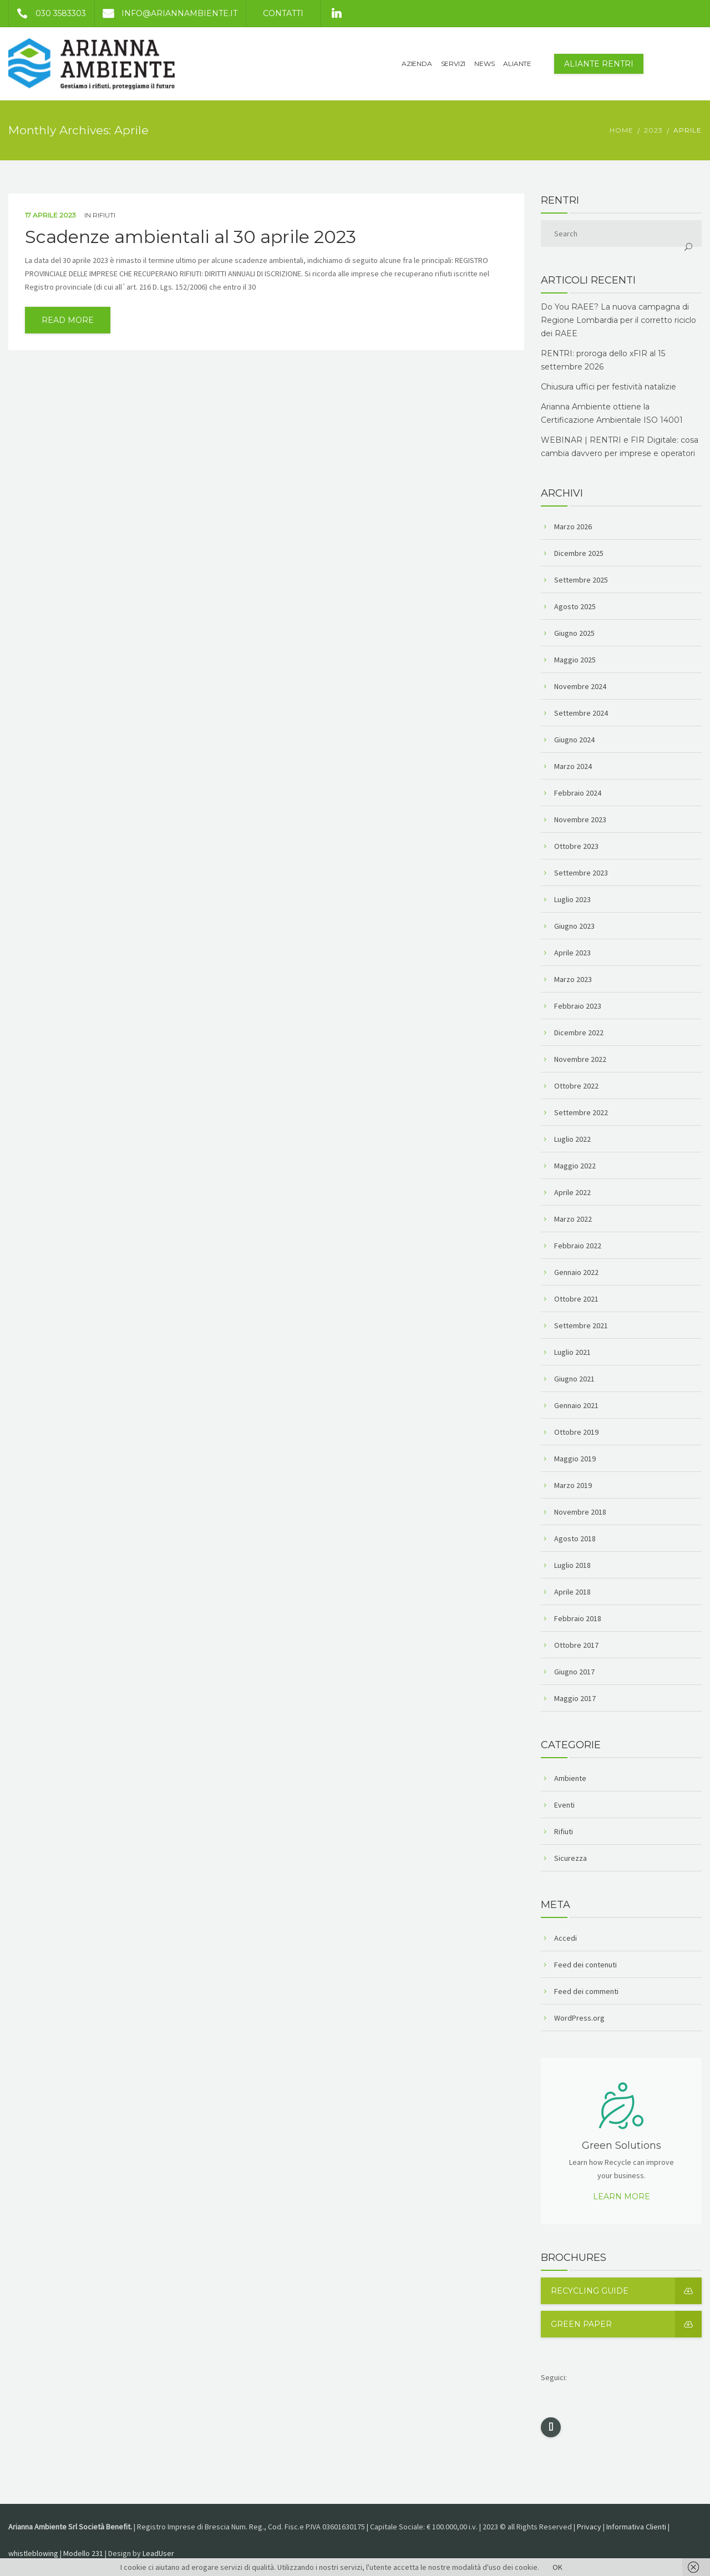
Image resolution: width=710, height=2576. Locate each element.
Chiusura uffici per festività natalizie (608, 387)
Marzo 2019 (573, 1485)
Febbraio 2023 (577, 1006)
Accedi (565, 1938)
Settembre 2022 (581, 1112)
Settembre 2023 (581, 873)
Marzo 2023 (573, 979)
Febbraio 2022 (577, 1246)
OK (557, 2567)
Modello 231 (83, 2553)
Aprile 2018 (572, 1592)
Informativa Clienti (636, 2527)
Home (621, 130)
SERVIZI (453, 63)
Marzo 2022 (573, 1219)
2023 (653, 130)
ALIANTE (517, 63)
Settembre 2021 (581, 1325)
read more (68, 320)
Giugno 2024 (574, 740)
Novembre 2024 (580, 686)
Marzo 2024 (573, 766)
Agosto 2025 (575, 606)
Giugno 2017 (574, 1672)
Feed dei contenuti (585, 1965)
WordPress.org (579, 2018)
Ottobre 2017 (576, 1645)
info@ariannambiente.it (166, 13)
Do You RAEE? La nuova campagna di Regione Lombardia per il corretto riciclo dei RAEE (618, 320)
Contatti (283, 13)
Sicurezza (570, 1858)
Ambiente (570, 1778)
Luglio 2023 (572, 899)
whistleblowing (33, 2553)
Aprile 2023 (572, 953)
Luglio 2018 (572, 1565)
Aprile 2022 (572, 1192)
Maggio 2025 (575, 660)
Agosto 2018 (575, 1538)
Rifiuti (104, 215)
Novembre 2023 (580, 819)
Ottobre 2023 (576, 846)
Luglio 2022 (572, 1139)
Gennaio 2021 (576, 1405)
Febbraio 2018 (577, 1618)
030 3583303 (47, 13)
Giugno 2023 (574, 926)
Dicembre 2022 (579, 1033)
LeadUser (158, 2553)
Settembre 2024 (581, 713)
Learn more (621, 2197)
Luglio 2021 (572, 1352)
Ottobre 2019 (576, 1432)
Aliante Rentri (598, 64)
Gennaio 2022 (576, 1272)
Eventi (564, 1805)
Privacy (589, 2527)
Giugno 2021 (574, 1379)
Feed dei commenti (586, 1991)
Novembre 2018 (580, 1512)
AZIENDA (417, 63)
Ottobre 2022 (576, 1086)
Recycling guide (626, 2291)
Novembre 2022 (580, 1059)
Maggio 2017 (575, 1698)
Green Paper (626, 2324)
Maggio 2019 (575, 1459)
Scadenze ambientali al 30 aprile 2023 (190, 237)
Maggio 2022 (575, 1166)
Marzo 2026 (573, 527)
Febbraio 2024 (577, 793)
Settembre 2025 (581, 580)
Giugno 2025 (574, 633)
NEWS (484, 63)
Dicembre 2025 (579, 553)
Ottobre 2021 (576, 1299)
